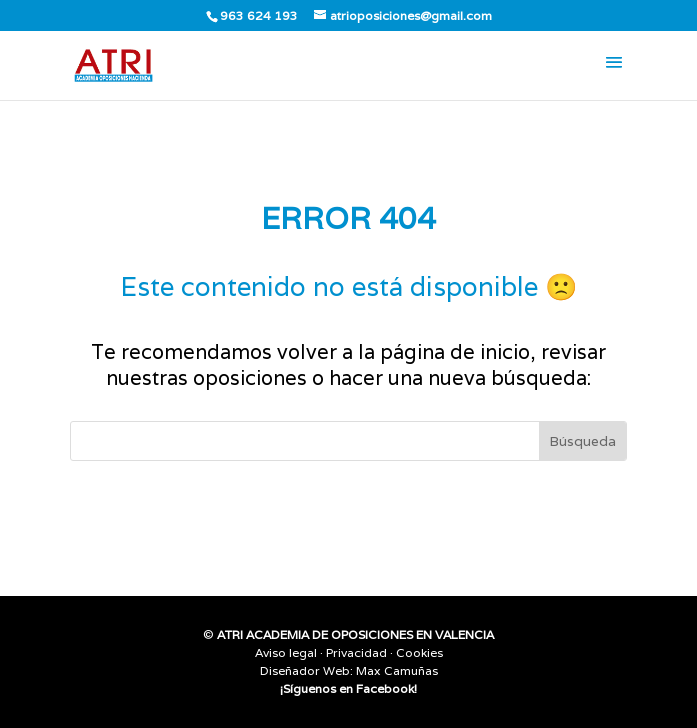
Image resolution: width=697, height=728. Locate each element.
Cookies (419, 652)
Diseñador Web (305, 670)
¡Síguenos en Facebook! (348, 688)
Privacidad (356, 652)
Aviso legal (286, 652)
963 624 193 (259, 15)
